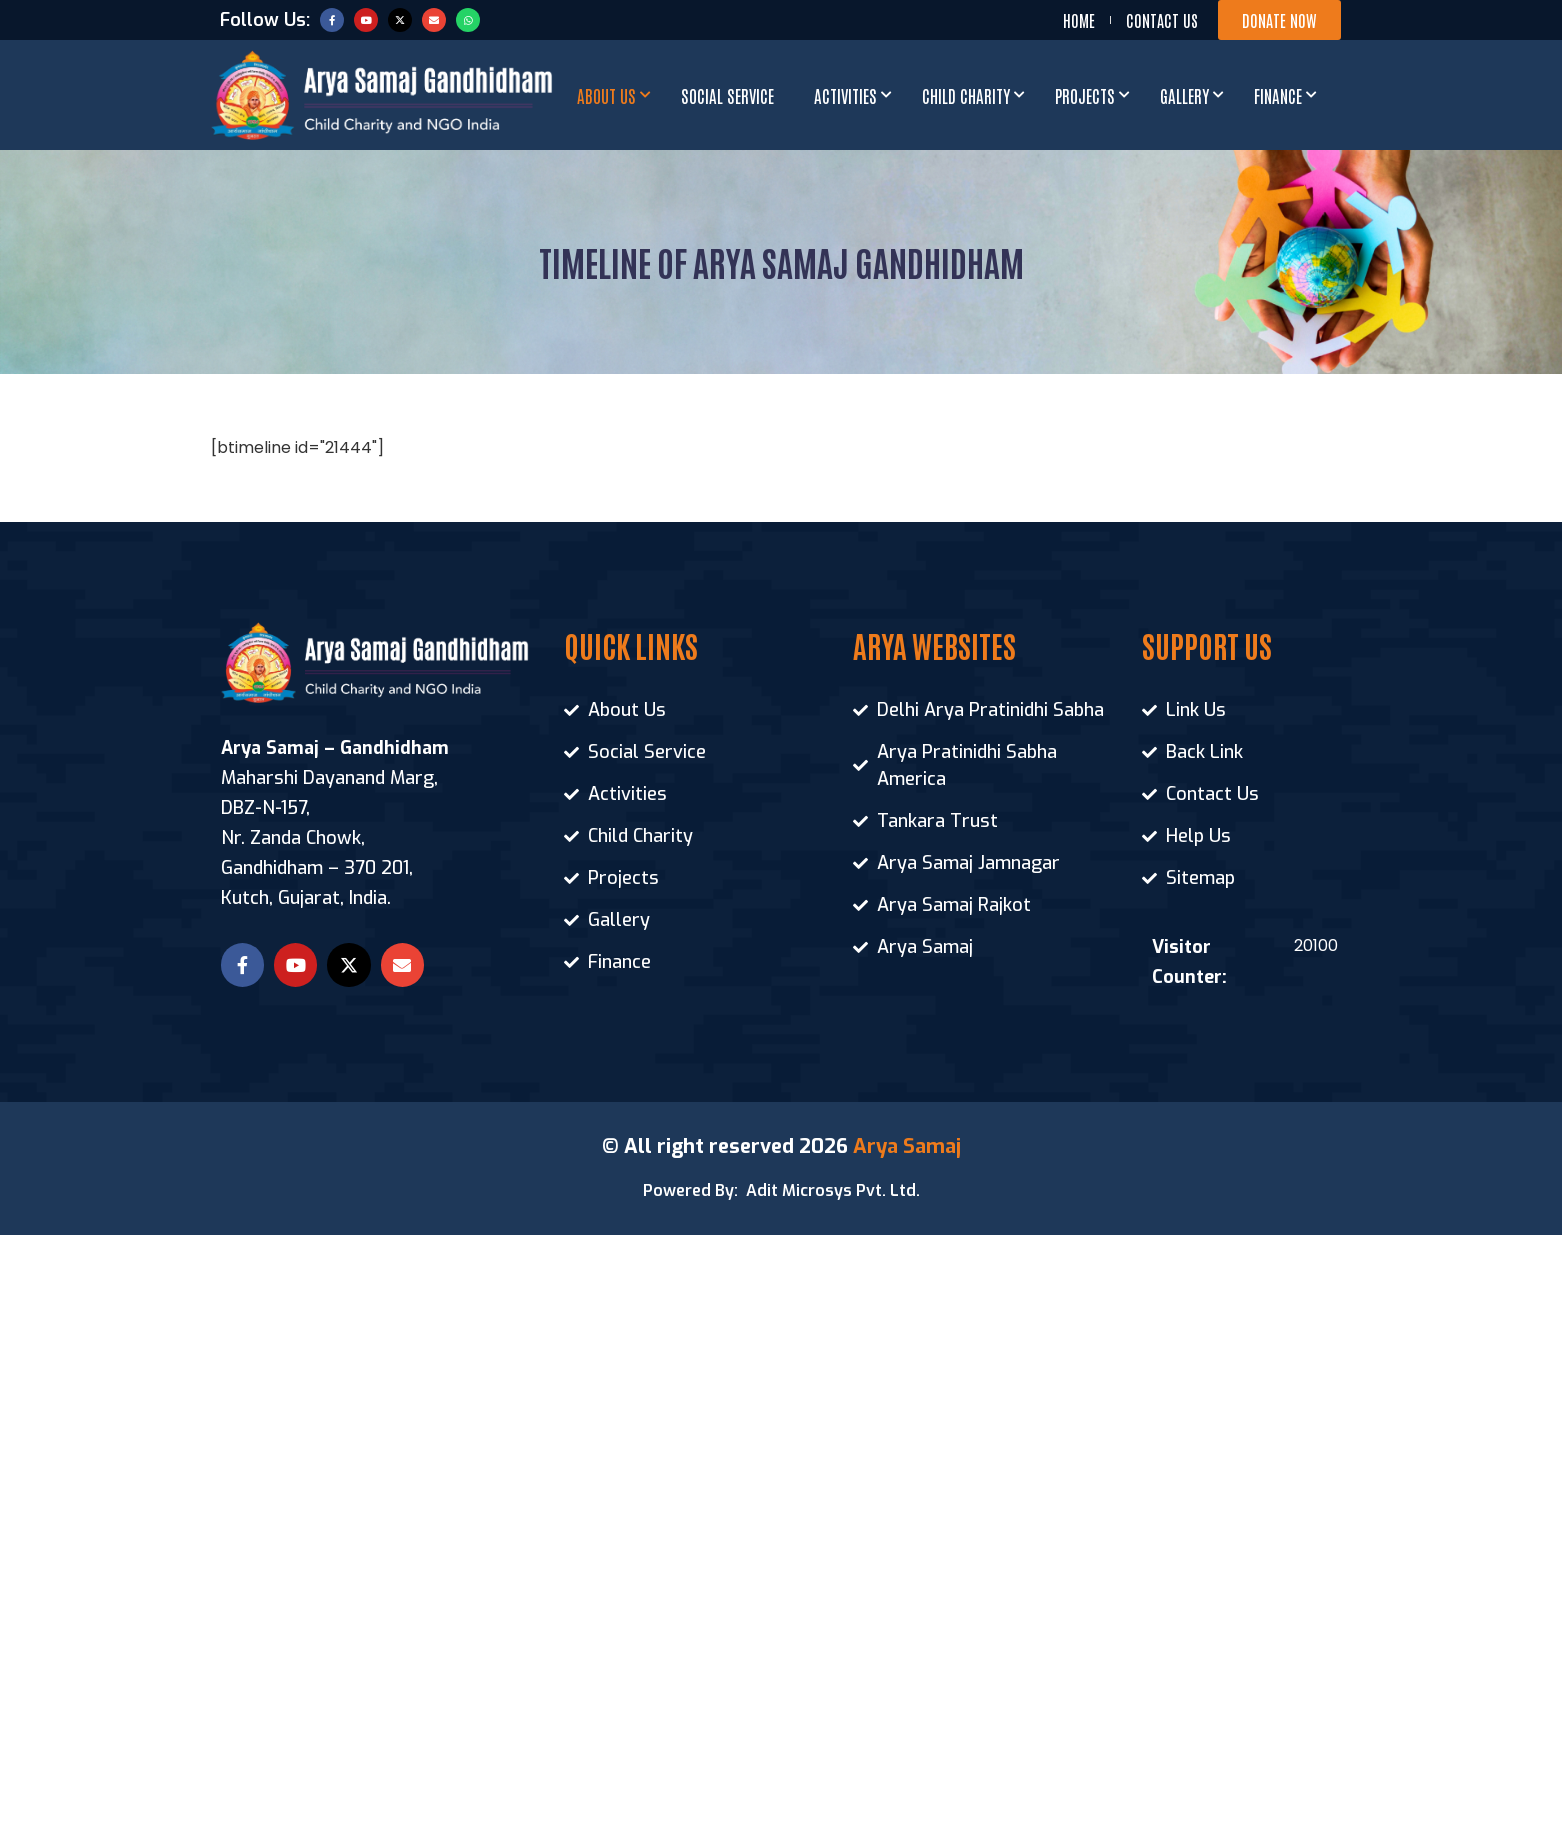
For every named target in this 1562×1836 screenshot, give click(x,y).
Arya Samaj (907, 1146)
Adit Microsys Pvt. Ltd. (833, 1190)
